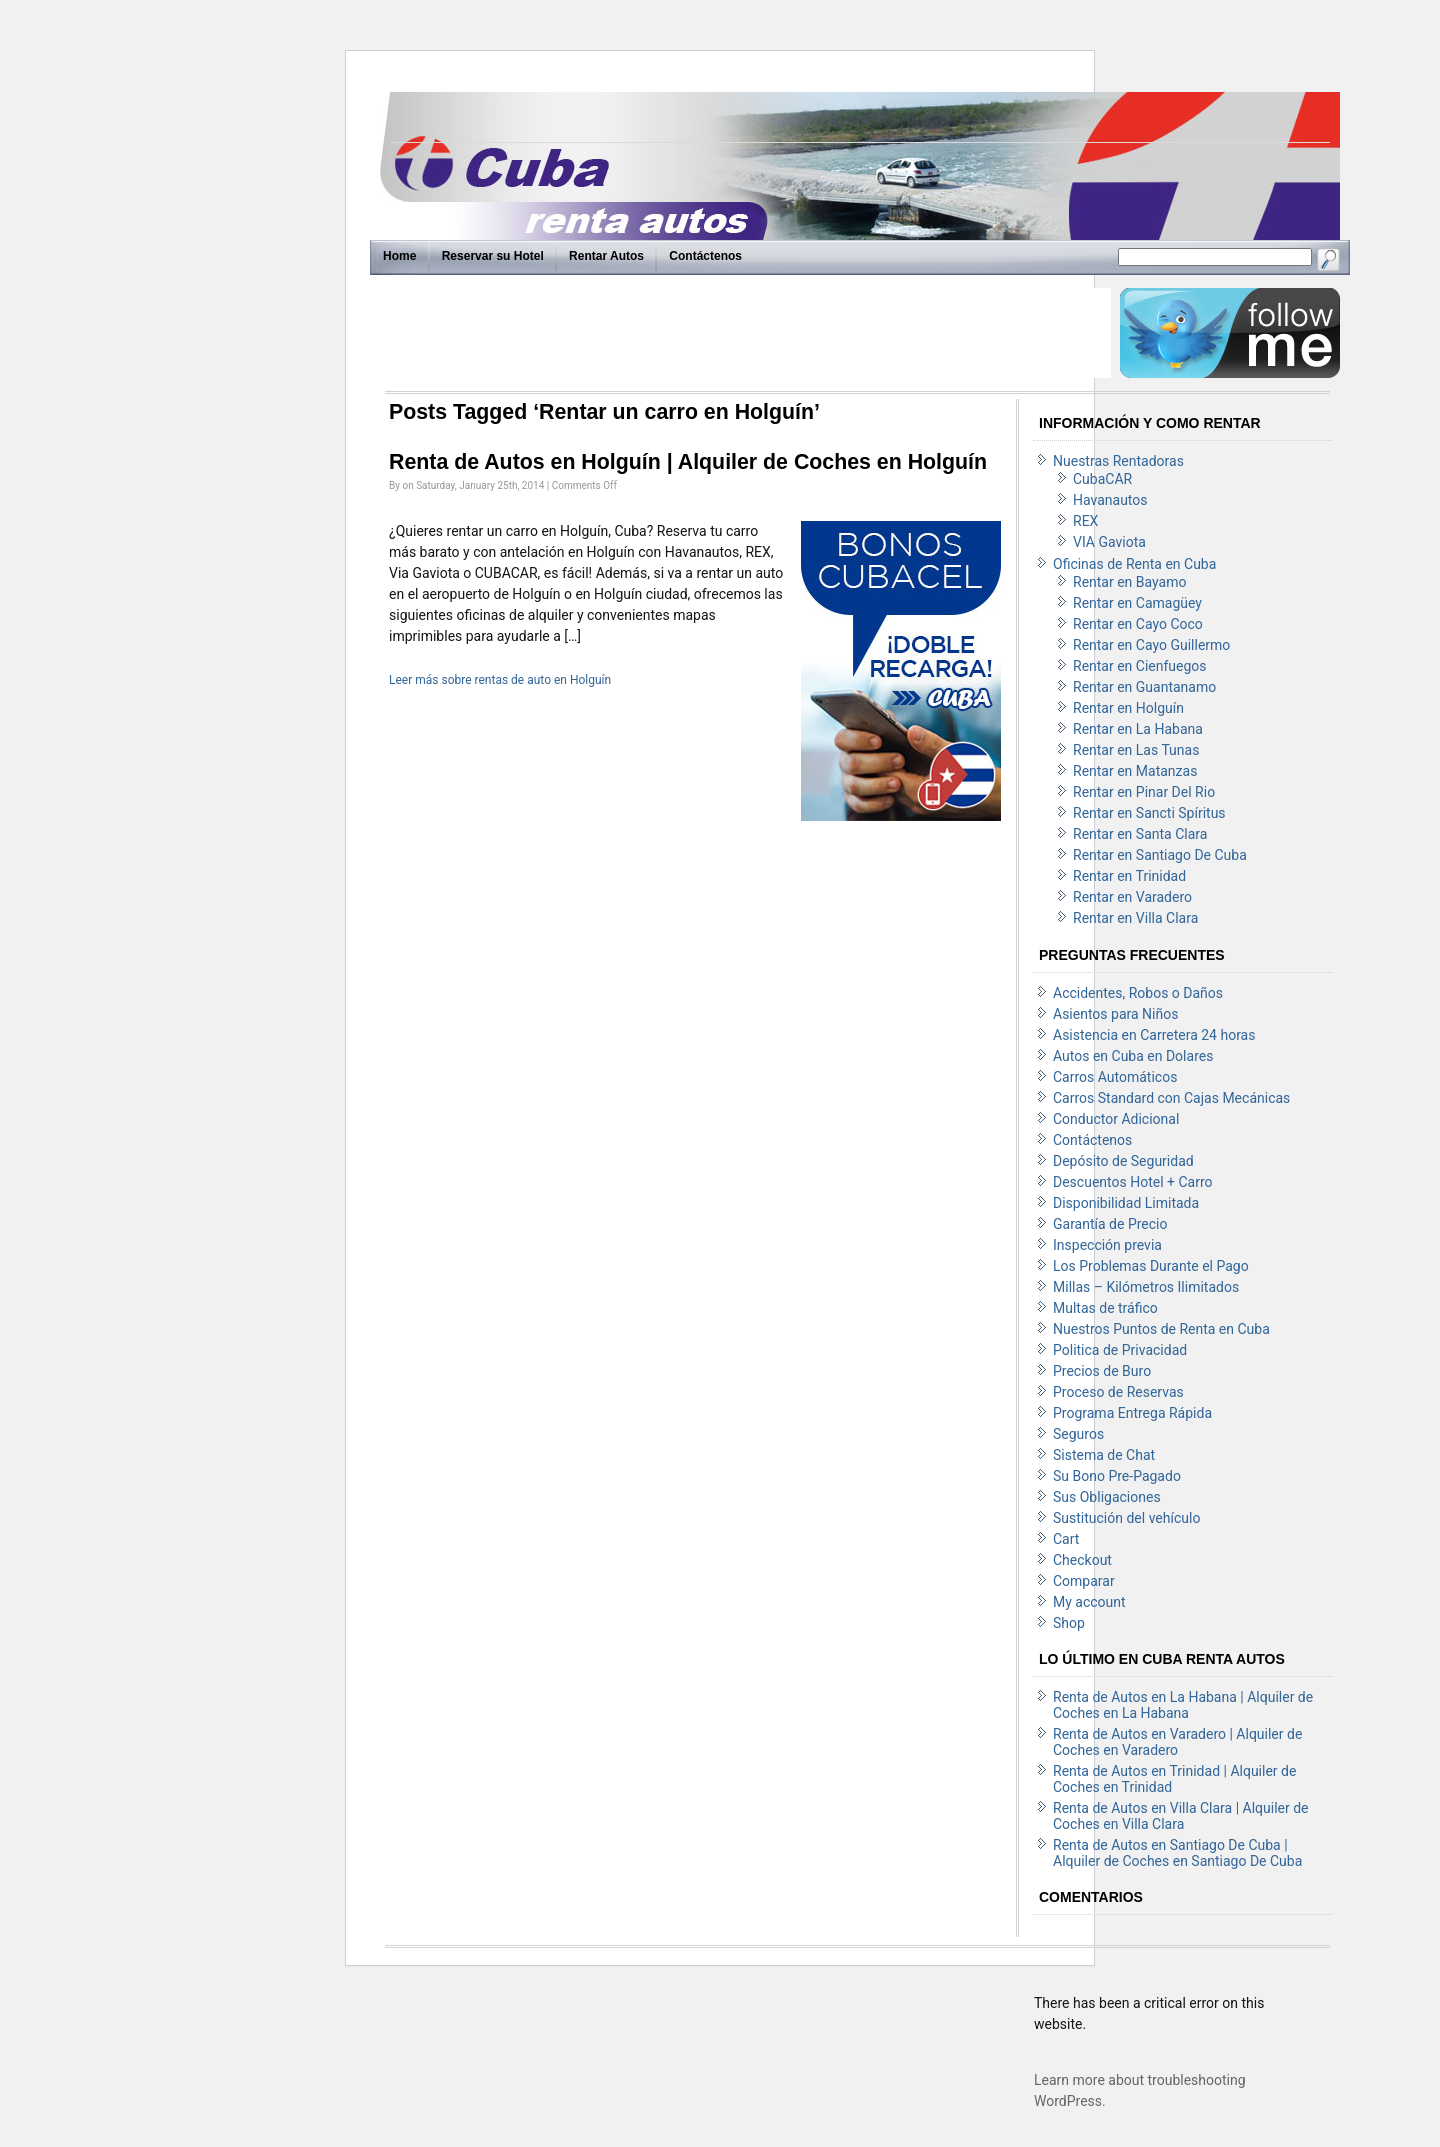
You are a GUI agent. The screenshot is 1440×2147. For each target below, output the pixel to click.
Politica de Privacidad (1120, 1350)
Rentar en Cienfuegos (1140, 666)
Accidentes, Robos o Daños (1138, 993)
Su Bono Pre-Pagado (1117, 1476)
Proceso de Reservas (1118, 1392)
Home (399, 256)
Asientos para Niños (1115, 1014)
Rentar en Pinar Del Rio (1144, 792)
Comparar (1084, 1581)
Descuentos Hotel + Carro (1133, 1182)
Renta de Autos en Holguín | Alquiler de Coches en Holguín (688, 462)
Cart (1066, 1539)
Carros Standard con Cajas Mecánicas (1171, 1098)
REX (1085, 521)
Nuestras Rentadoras (1118, 461)
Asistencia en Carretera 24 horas (1154, 1035)
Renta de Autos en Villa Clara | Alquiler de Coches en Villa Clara (1181, 1816)
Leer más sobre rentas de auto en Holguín (500, 680)
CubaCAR (1102, 479)
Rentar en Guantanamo (1144, 687)
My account (1089, 1602)
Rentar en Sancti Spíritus (1149, 813)
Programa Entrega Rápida (1132, 1413)
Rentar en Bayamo (1129, 582)
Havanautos (1110, 500)
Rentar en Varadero (1132, 897)
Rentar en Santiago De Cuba (1160, 855)
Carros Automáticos (1115, 1077)
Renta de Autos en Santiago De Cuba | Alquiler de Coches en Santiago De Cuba (1177, 1853)
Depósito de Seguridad (1123, 1161)
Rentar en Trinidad (1129, 876)
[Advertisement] (747, 333)
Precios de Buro (1102, 1371)
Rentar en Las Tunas (1136, 750)
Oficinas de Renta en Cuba (1134, 564)
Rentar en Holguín (1128, 708)
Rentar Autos (606, 256)
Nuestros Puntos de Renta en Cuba (1161, 1329)
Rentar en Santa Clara (1140, 834)
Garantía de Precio (1110, 1224)
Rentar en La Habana (1138, 729)
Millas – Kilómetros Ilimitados (1146, 1287)
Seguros (1078, 1434)
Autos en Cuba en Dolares (1133, 1056)
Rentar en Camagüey (1137, 603)
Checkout (1082, 1560)
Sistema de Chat (1104, 1455)
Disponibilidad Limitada (1126, 1203)
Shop (1069, 1623)
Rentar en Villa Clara (1135, 918)
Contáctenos (705, 256)
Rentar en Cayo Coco (1138, 624)
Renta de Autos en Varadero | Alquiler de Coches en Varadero (1177, 1742)
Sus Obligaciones (1107, 1497)
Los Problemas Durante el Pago (1151, 1266)
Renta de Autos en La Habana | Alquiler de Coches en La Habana (1183, 1705)
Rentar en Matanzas (1135, 771)
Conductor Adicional (1116, 1119)
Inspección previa (1107, 1245)
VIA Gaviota (1109, 542)
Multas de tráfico (1105, 1308)
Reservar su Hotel (493, 256)
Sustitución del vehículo (1126, 1518)
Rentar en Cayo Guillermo (1151, 645)
